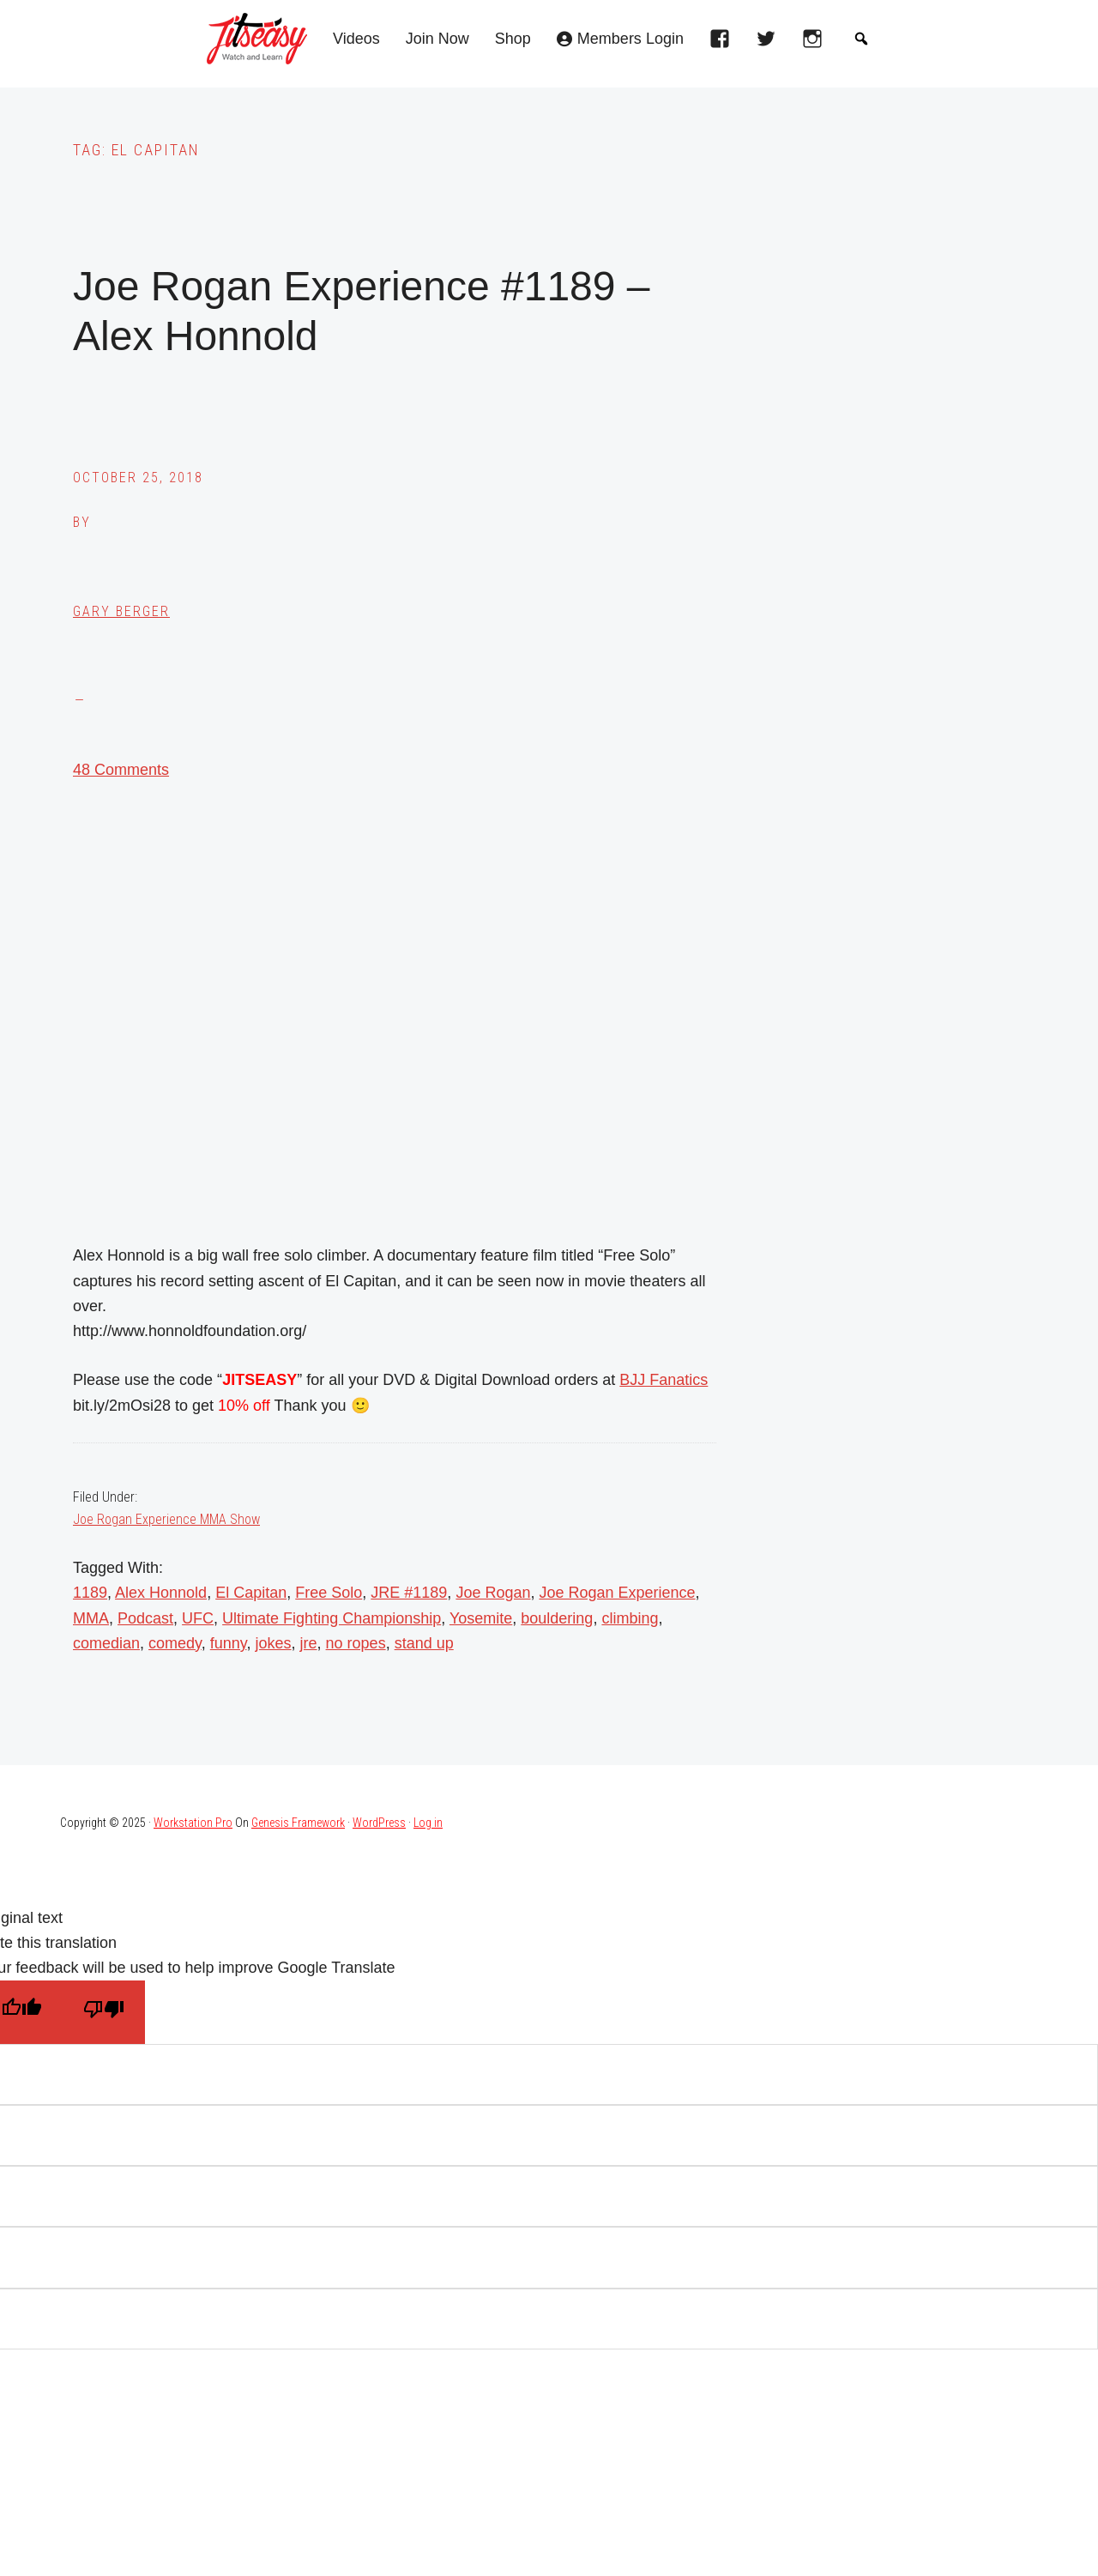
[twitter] (770, 43)
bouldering (557, 1618)
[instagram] (816, 43)
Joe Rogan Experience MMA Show (166, 1519)
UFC (198, 1618)
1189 (90, 1592)
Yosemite (480, 1618)
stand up (424, 1643)
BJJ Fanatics (663, 1379)
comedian (106, 1643)
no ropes (356, 1643)
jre (308, 1643)
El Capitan (251, 1592)
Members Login (630, 39)
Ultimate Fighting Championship (331, 1618)
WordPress (379, 1822)
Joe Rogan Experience (617, 1592)
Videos (356, 39)
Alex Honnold (161, 1592)
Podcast (145, 1618)
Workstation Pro (193, 1822)
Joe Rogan (492, 1592)
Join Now (437, 39)
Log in (428, 1822)
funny (228, 1643)
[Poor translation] (104, 2011)
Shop (513, 39)
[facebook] (724, 43)
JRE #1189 (409, 1592)
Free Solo (328, 1592)
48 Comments (121, 769)
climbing (629, 1618)
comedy (175, 1643)
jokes (274, 1643)
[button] (861, 38)
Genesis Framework (298, 1822)
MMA (91, 1618)
